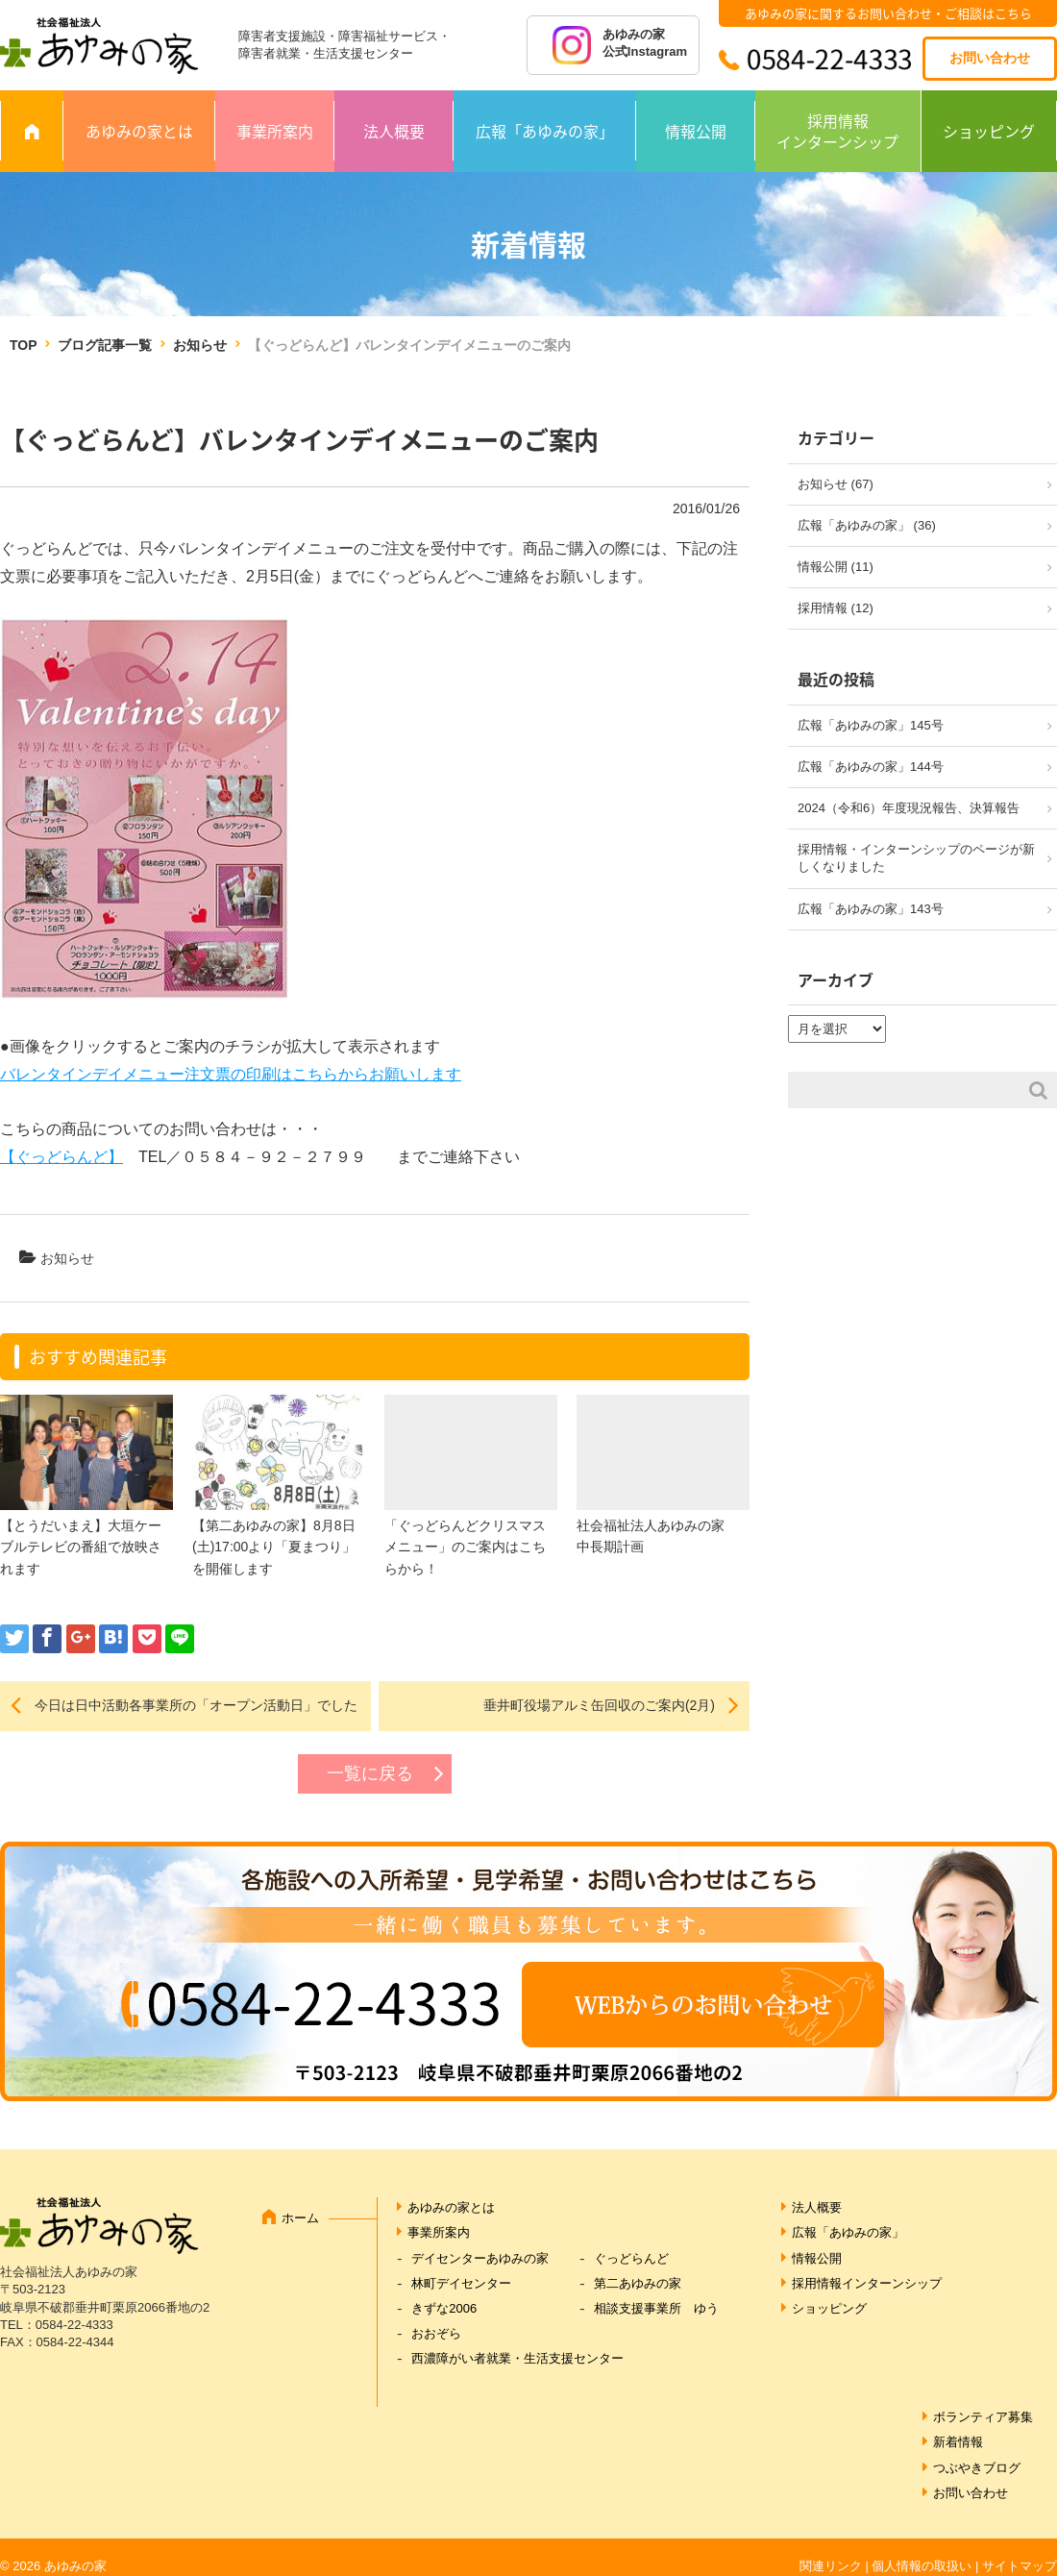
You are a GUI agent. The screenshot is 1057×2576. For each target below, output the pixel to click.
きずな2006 (444, 2308)
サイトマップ (1019, 2566)
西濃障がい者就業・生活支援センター (517, 2358)
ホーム (300, 2218)
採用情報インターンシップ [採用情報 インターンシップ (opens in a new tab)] (837, 131)
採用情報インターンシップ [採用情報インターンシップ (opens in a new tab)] (867, 2283)
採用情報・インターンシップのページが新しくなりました (916, 858)
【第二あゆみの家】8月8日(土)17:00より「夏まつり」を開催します (274, 1547)
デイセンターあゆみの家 (480, 2258)
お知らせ (200, 345)
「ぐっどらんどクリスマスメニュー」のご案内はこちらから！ (465, 1547)
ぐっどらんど (631, 2258)
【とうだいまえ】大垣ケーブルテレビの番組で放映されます (80, 1547)
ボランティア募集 (983, 2417)
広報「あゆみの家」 (545, 130)
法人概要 (394, 130)
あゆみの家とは (139, 130)
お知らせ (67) (835, 484)
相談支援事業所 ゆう (656, 2308)
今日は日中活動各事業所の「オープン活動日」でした (196, 1705)
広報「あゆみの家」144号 (871, 766)
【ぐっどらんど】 (61, 1157)
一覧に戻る (370, 1773)
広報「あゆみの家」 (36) (867, 525)
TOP (23, 345)
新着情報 (958, 2442)
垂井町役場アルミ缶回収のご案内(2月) (599, 1705)
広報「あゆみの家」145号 (871, 725)
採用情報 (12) (835, 608)
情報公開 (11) (835, 566)
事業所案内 (274, 130)
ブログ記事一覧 (105, 345)
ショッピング (989, 130)
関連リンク (830, 2566)
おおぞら (436, 2333)
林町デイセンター (461, 2283)
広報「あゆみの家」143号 (871, 909)
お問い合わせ (989, 57)
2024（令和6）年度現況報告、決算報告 (909, 808)
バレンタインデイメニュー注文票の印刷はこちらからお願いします (230, 1074)
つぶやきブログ (976, 2468)
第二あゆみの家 (637, 2283)
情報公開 (695, 130)
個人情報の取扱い (921, 2566)
